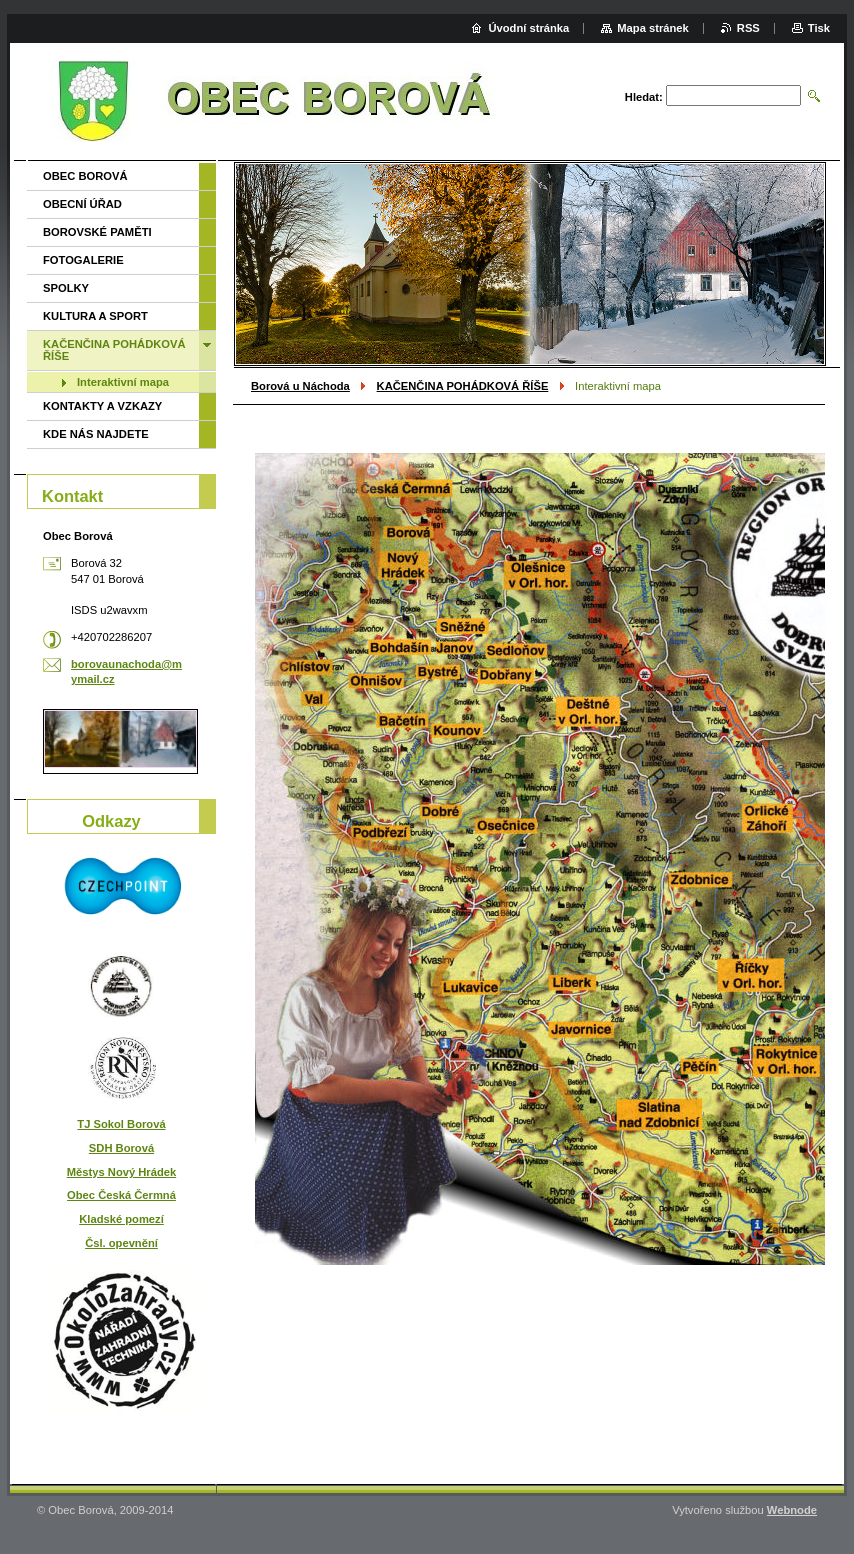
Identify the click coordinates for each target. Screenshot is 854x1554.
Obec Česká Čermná (121, 1195)
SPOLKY (66, 288)
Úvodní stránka (528, 28)
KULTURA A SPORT (95, 316)
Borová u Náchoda (300, 386)
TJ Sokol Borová (121, 1124)
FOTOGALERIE (83, 260)
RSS (748, 28)
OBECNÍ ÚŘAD (82, 204)
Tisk (819, 28)
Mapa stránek (653, 28)
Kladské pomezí (121, 1219)
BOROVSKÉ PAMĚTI (97, 232)
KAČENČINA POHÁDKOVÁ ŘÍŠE (463, 386)
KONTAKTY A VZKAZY (102, 406)
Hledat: (644, 97)
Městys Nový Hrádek (121, 1172)
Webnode (792, 1510)
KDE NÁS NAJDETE (96, 434)
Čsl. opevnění (121, 1243)
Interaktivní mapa (123, 382)
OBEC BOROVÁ (85, 176)
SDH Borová (121, 1148)
